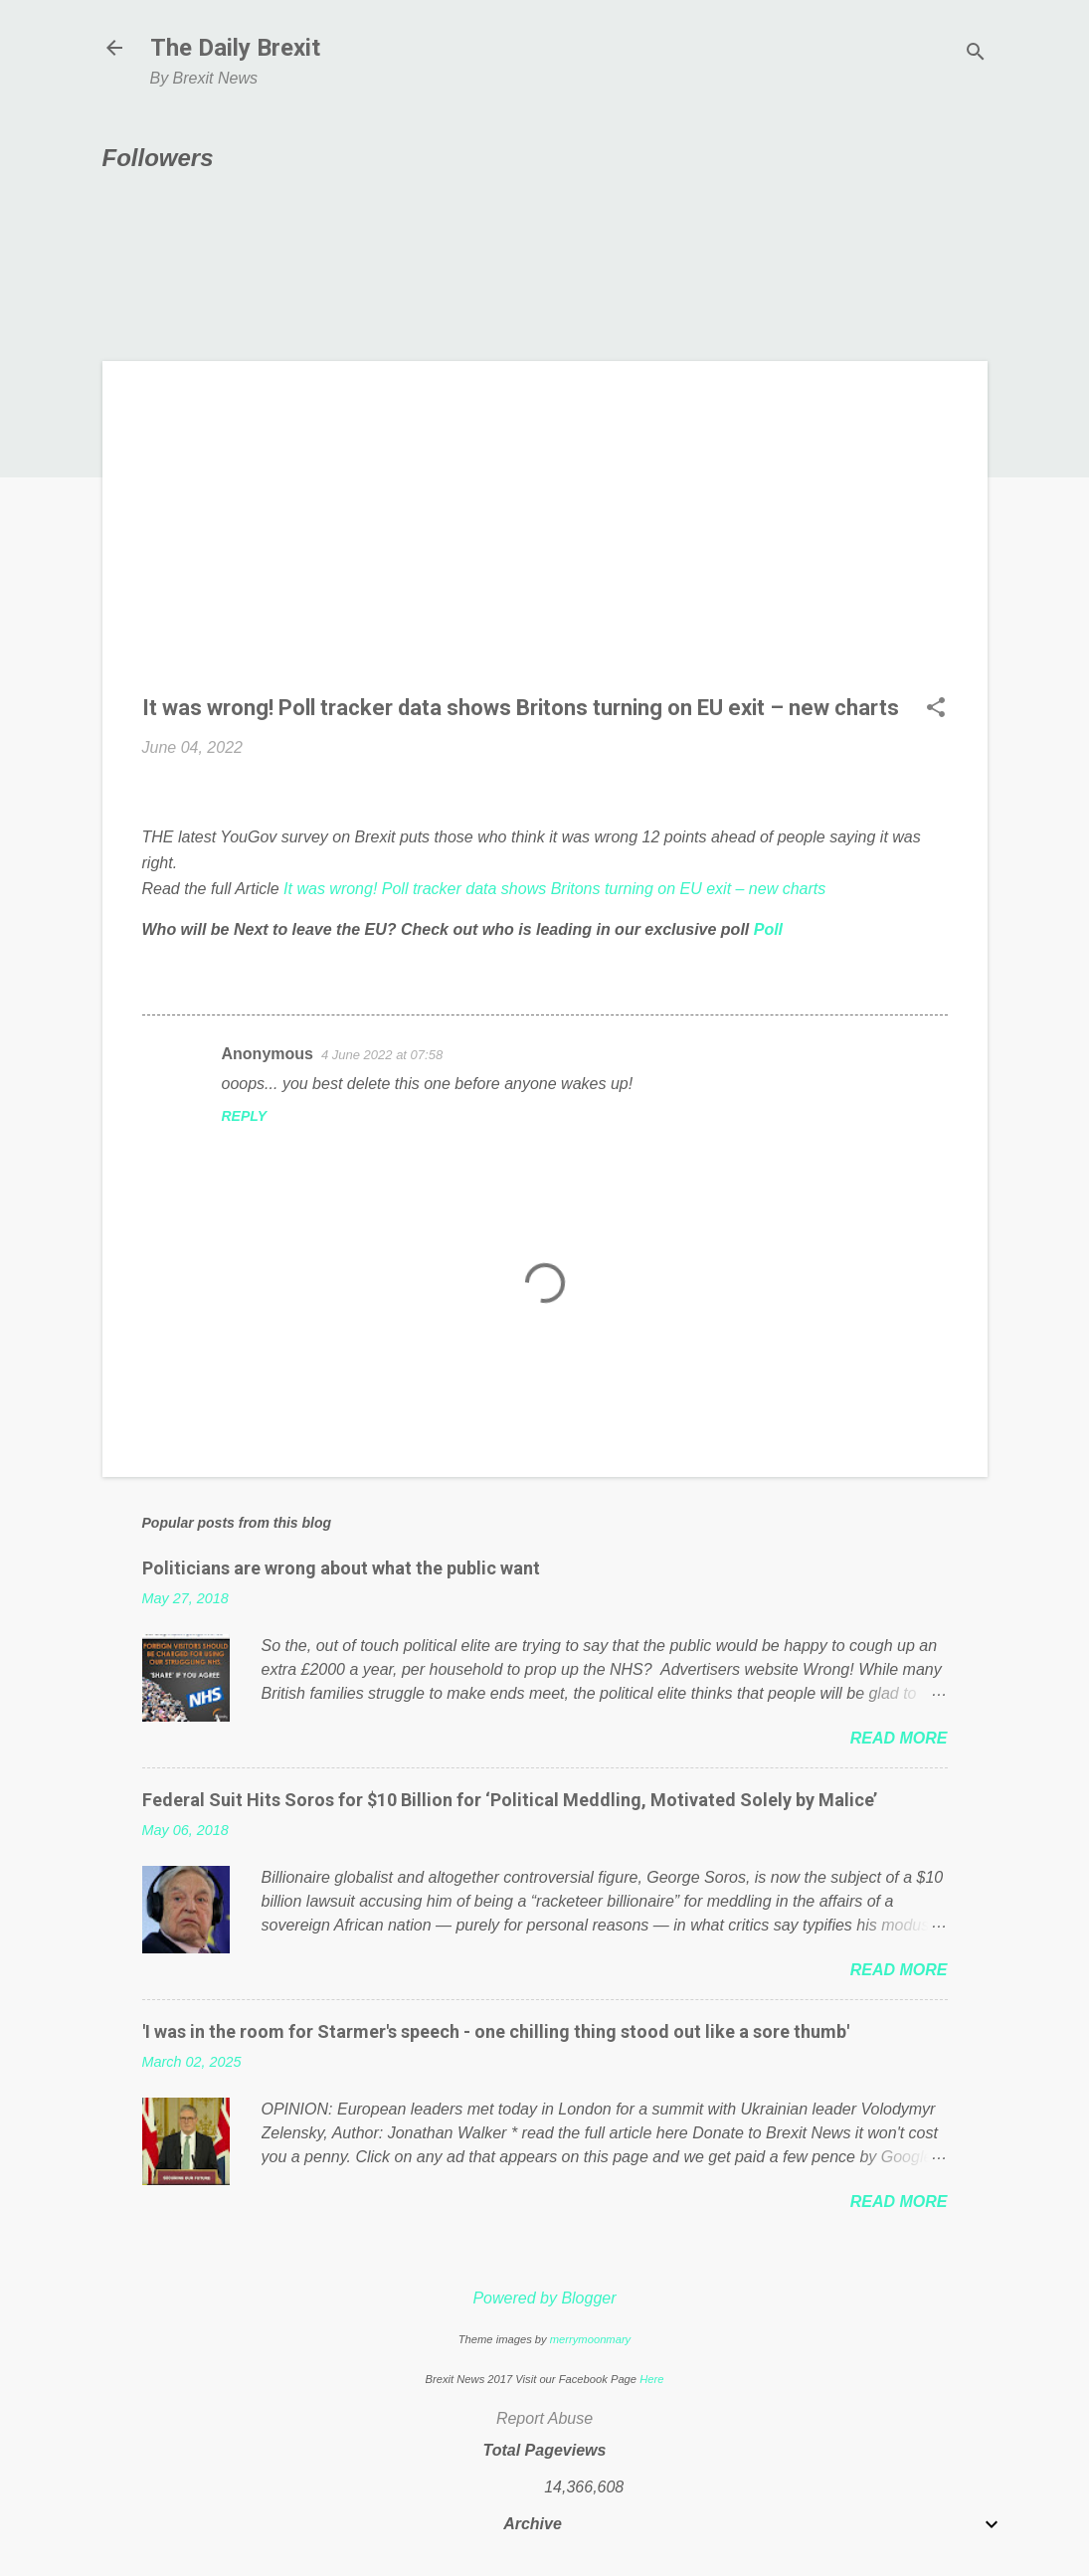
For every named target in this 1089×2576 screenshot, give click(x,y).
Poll (768, 929)
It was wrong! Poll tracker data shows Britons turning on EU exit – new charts (554, 888)
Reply (245, 1116)
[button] (936, 709)
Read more (899, 1738)
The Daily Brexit (235, 48)
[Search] (976, 54)
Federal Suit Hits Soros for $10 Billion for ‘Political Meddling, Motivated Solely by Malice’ (509, 1799)
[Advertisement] (545, 540)
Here (651, 2379)
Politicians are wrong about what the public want (341, 1568)
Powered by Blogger (544, 2298)
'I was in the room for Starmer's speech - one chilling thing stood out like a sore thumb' (495, 2031)
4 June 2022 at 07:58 (382, 1054)
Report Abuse (544, 2418)
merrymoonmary (590, 2339)
